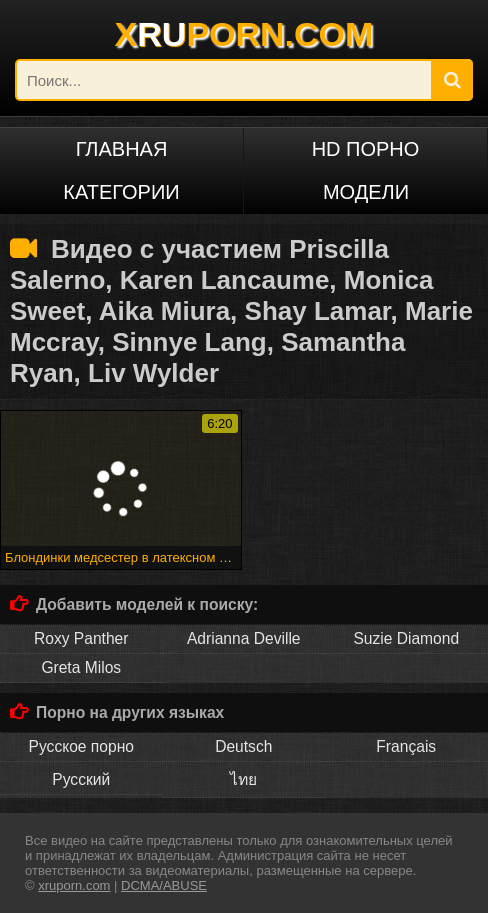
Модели (366, 192)
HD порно (366, 149)
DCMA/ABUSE (164, 885)
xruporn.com (74, 885)
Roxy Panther (81, 638)
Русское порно (81, 746)
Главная (122, 149)
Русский (81, 779)
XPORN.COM (244, 34)
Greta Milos (81, 667)
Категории (121, 192)
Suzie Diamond (406, 638)
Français (406, 746)
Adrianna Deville (244, 638)
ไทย (243, 779)
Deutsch (243, 746)
